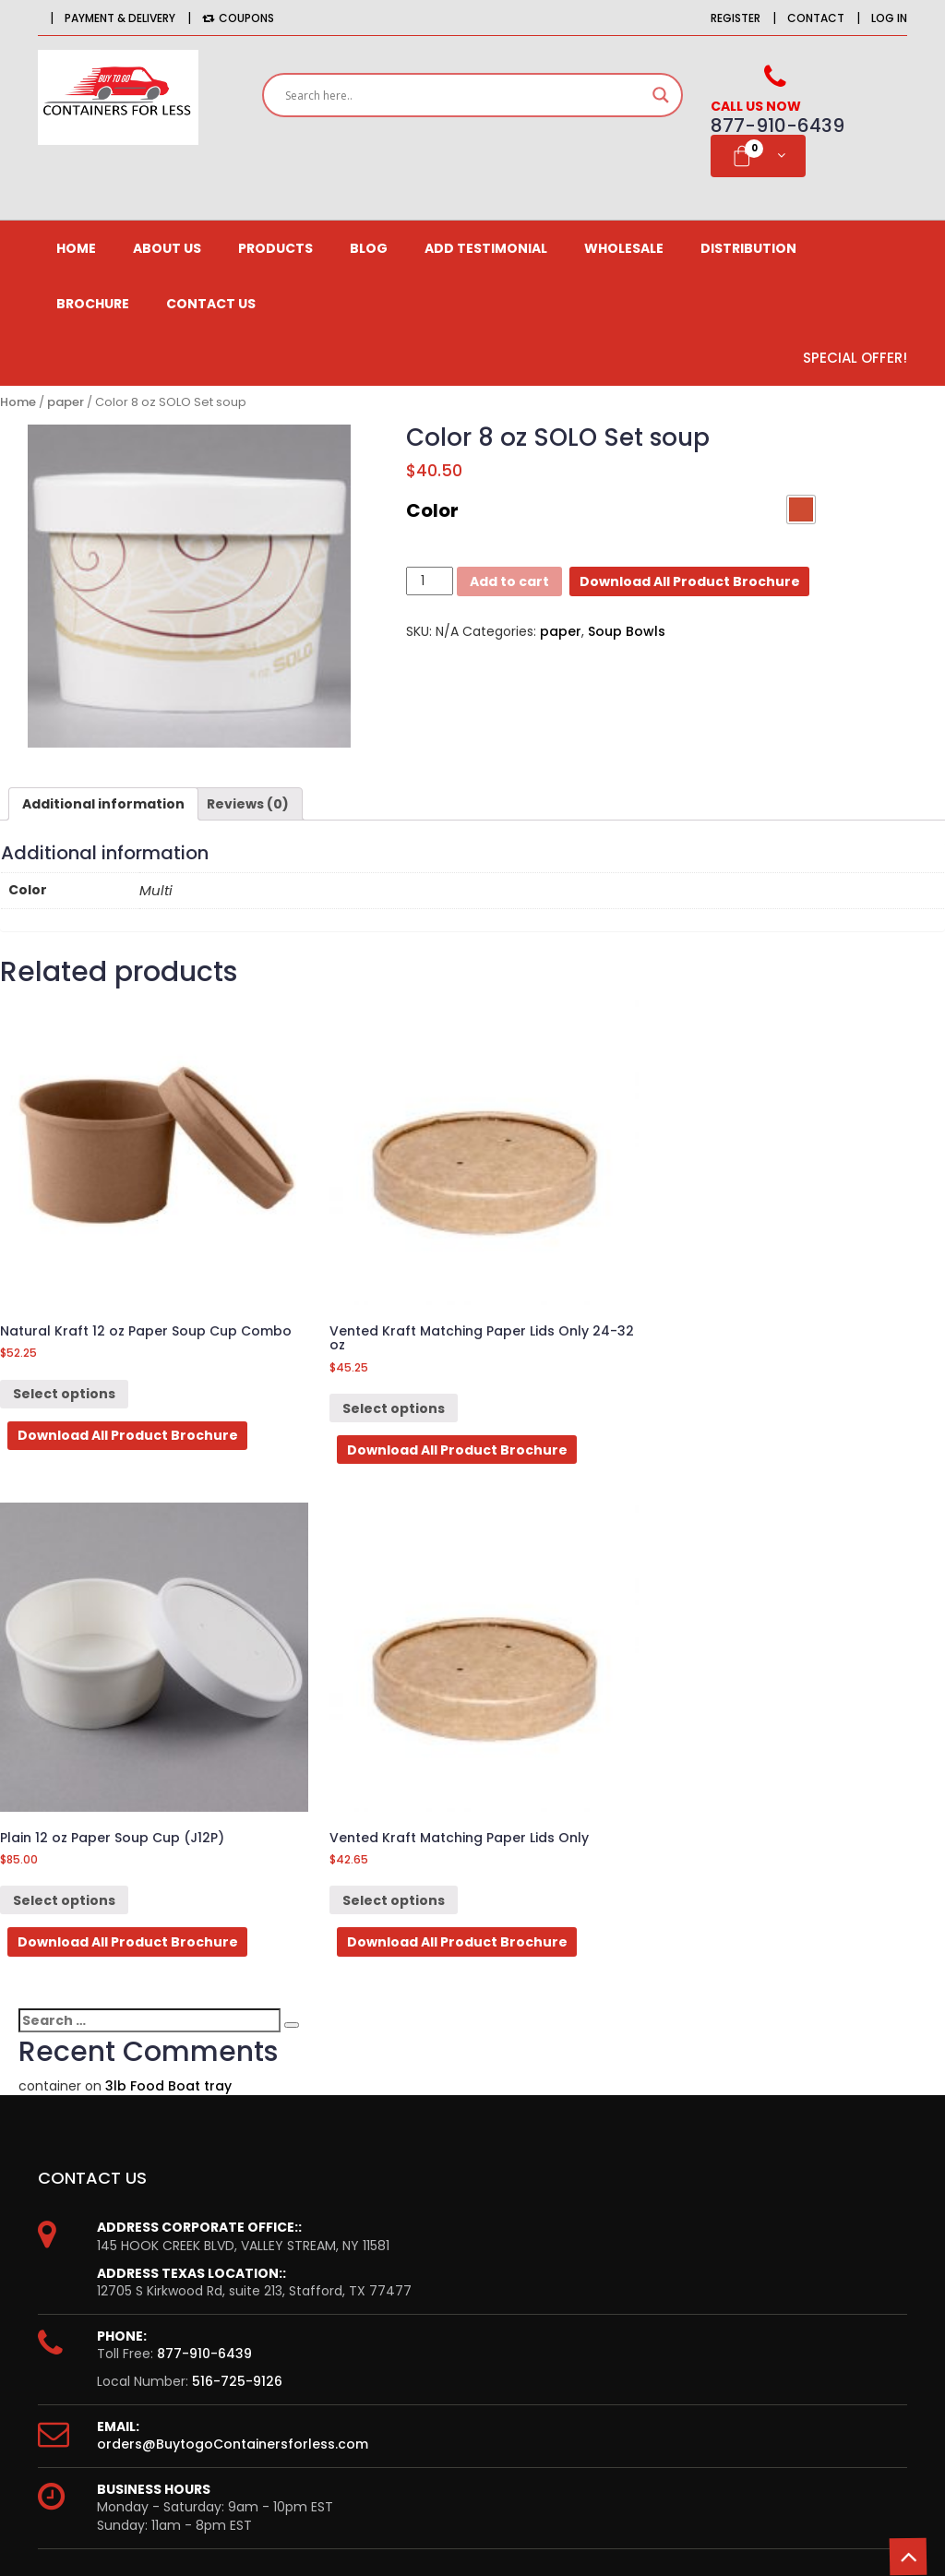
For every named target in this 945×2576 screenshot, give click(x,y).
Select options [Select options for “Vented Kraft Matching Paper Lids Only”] (797, 1308)
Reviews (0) (248, 804)
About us (167, 248)
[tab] (103, 804)
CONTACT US (211, 303)
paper (65, 402)
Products (275, 248)
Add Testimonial (486, 248)
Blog (369, 248)
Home (76, 248)
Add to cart (509, 581)
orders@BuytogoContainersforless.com (232, 1864)
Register (735, 18)
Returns (529, 2145)
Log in (889, 18)
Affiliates (98, 2112)
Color (432, 510)
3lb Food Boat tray (168, 1506)
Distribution (748, 248)
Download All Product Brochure (690, 581)
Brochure (92, 303)
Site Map (531, 2177)
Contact (815, 18)
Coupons (238, 18)
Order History (113, 2080)
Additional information (103, 804)
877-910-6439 (204, 1775)
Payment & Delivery (120, 18)
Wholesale (624, 248)
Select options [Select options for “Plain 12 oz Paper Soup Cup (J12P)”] (552, 1308)
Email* (188, 2377)
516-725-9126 (237, 1801)
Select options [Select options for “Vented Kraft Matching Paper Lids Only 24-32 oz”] (308, 1308)
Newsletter (104, 2145)
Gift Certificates (122, 2177)
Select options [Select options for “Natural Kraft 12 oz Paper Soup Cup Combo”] (64, 1308)
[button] (801, 509)
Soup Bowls (626, 631)
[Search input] (464, 95)
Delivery (529, 2112)
